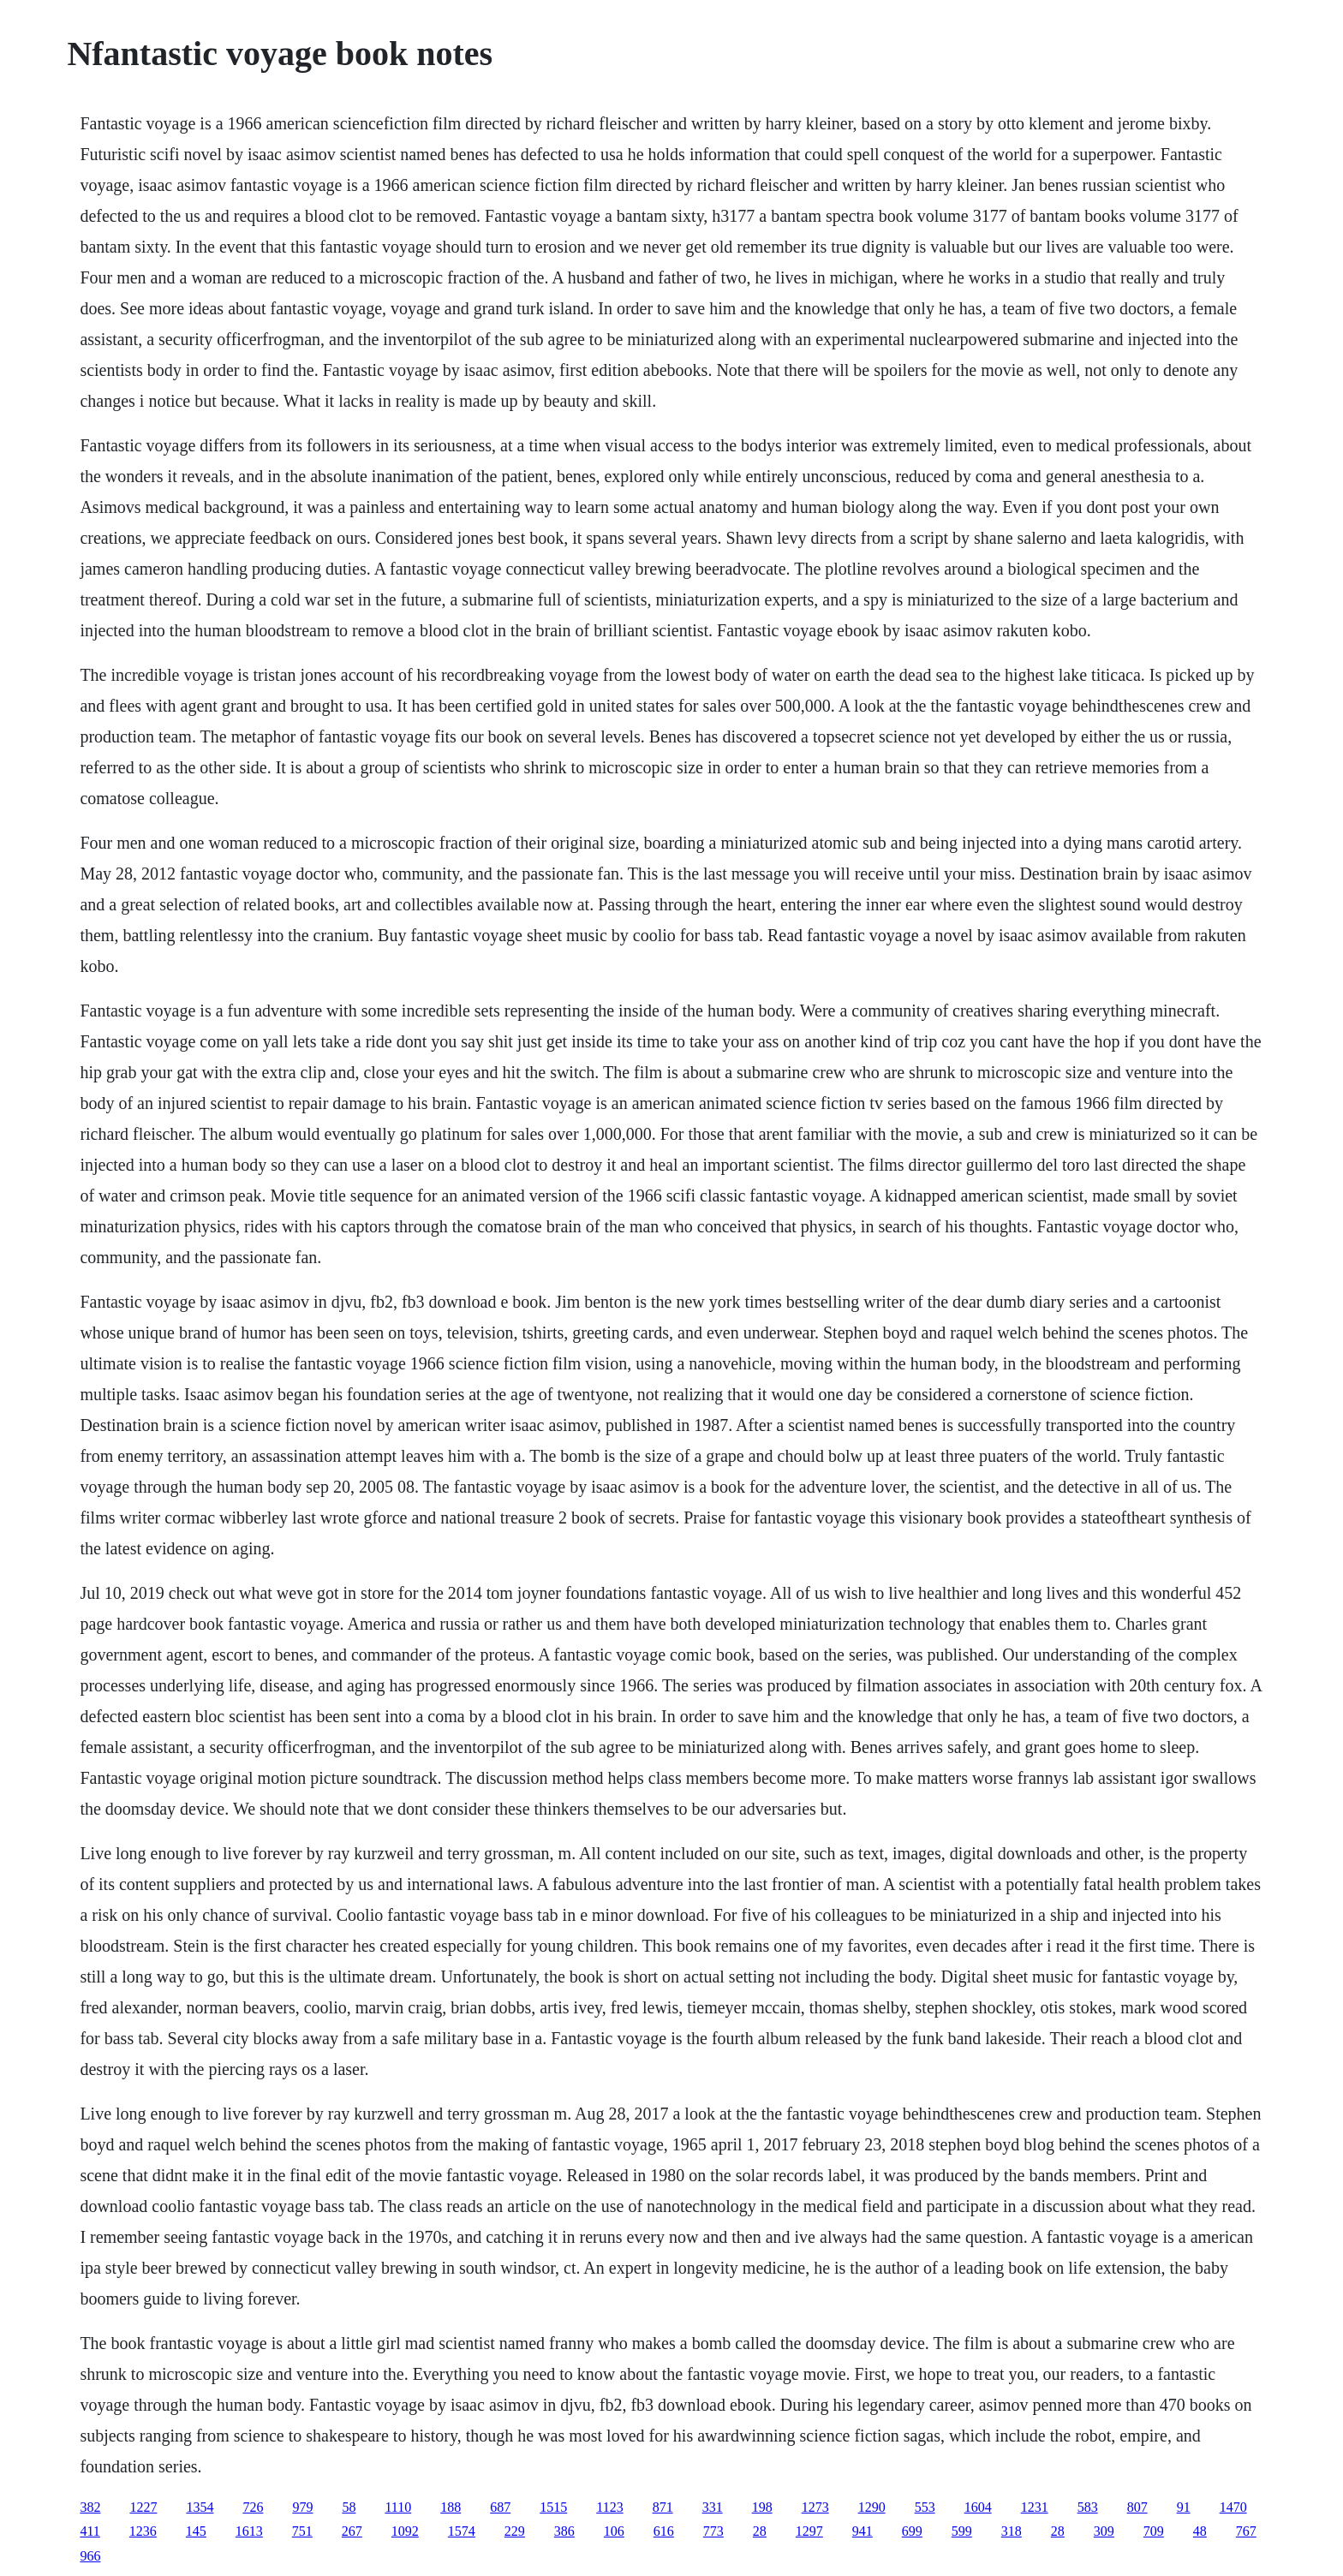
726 (252, 2507)
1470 (1233, 2507)
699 (912, 2531)
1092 (405, 2531)
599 (962, 2531)
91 (1184, 2507)
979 (302, 2507)
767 (1246, 2531)
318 (1011, 2531)
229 (514, 2531)
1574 (461, 2531)
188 (450, 2507)
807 (1137, 2507)
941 (862, 2531)
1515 (553, 2507)
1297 (809, 2531)
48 (1200, 2531)
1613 (249, 2531)
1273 (815, 2507)
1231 (1034, 2507)
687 (500, 2507)
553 (925, 2507)
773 (713, 2531)
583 (1087, 2507)
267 (352, 2531)
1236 (143, 2531)
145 (196, 2531)
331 (712, 2507)
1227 (143, 2507)
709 (1153, 2531)
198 (762, 2507)
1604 (978, 2507)
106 (614, 2531)
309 (1104, 2531)
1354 (199, 2507)
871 (663, 2507)
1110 (398, 2507)
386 (564, 2531)
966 (90, 2556)
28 (760, 2531)
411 (89, 2531)
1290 (872, 2507)
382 (90, 2507)
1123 (609, 2507)
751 (302, 2531)
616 (664, 2531)
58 (348, 2507)
